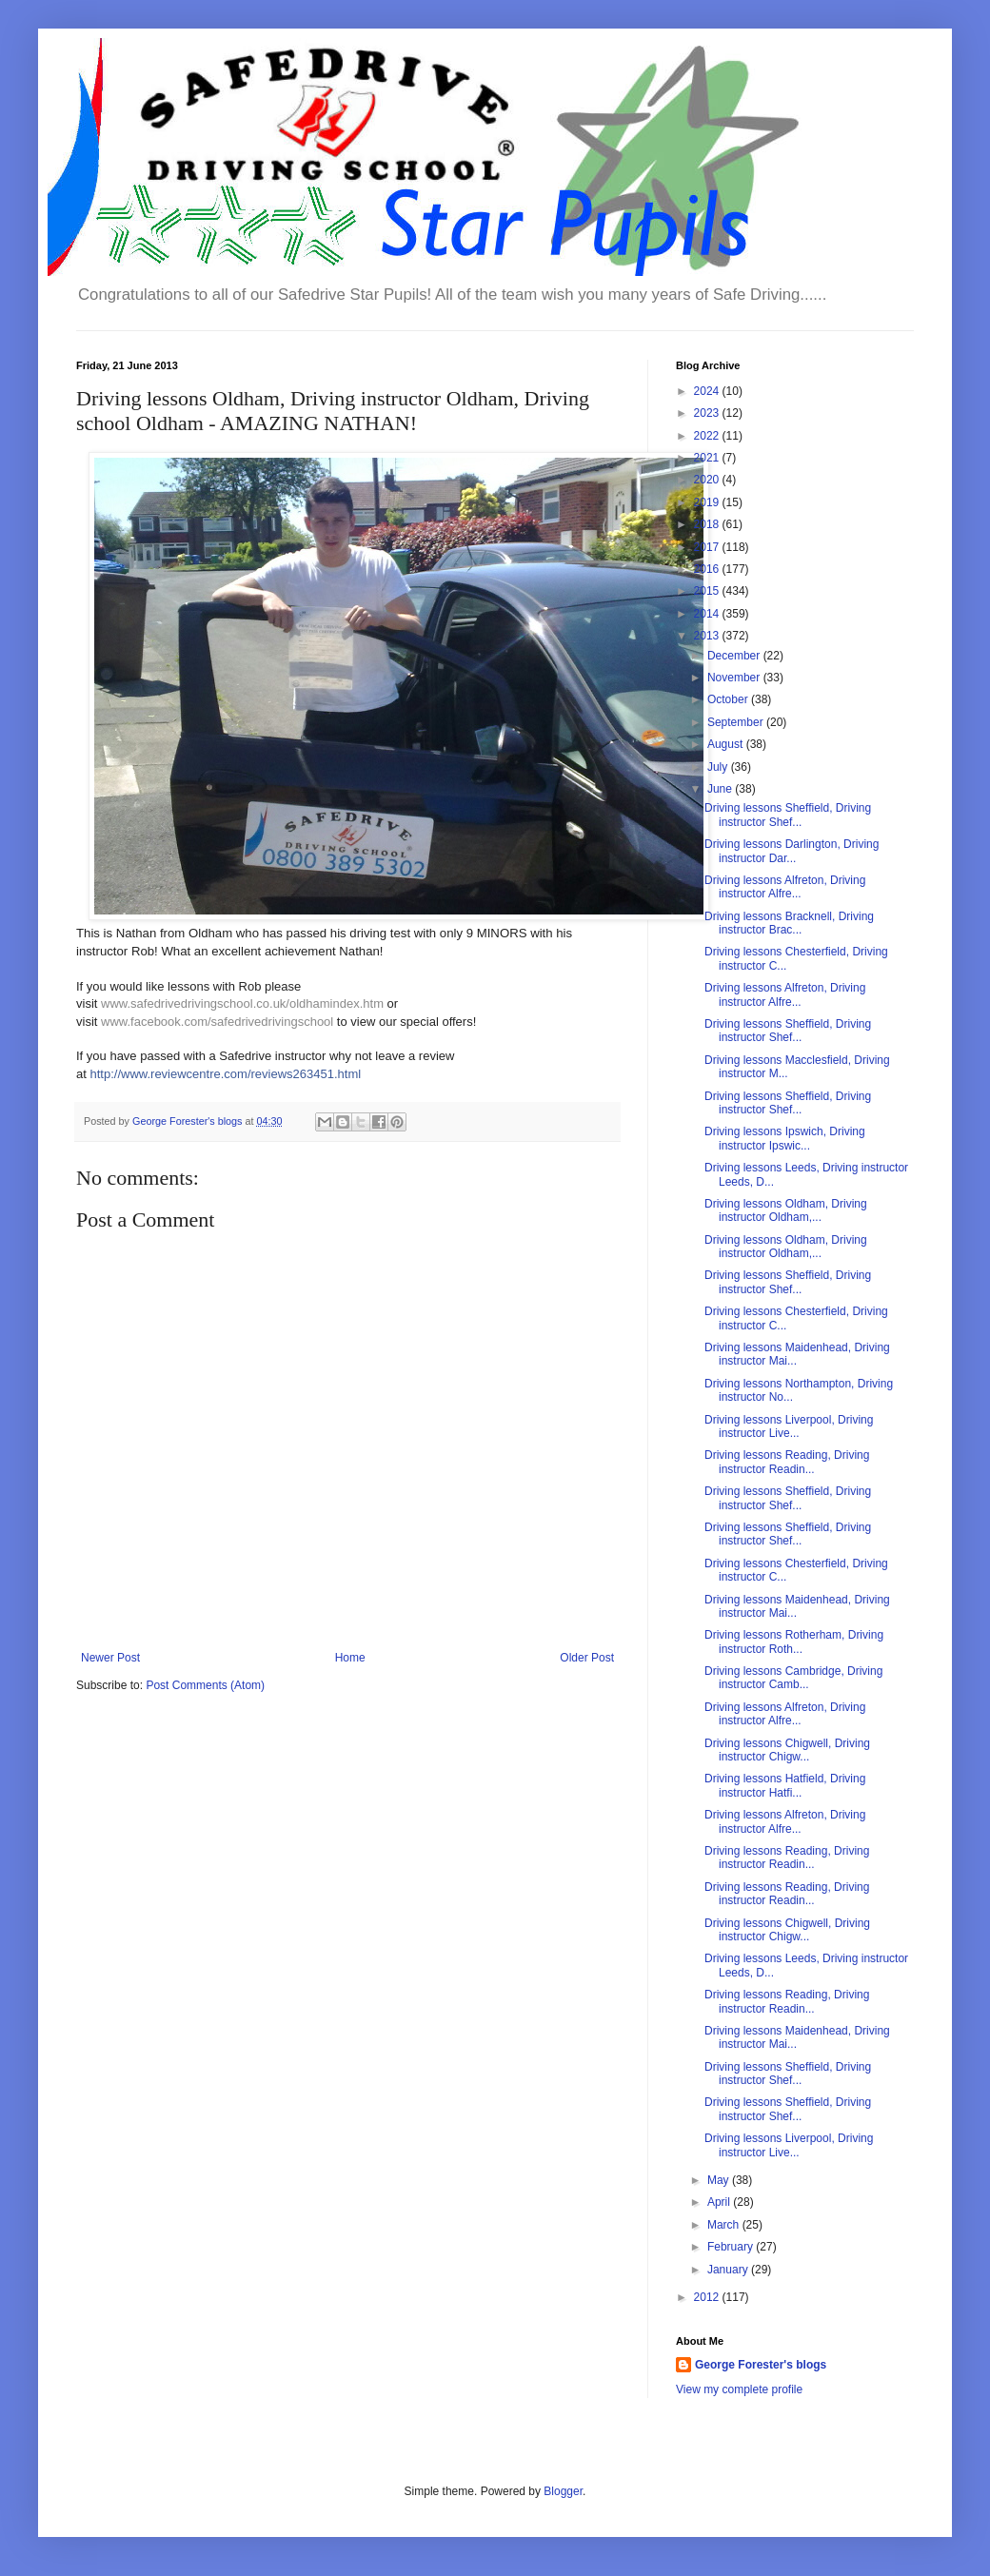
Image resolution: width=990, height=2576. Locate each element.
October (729, 699)
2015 (708, 591)
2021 (708, 457)
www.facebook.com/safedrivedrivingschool (217, 1021)
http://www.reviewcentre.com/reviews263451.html (225, 1074)
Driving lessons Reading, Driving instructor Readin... (786, 1461)
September (736, 722)
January (729, 2269)
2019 (708, 502)
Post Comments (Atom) (205, 1685)
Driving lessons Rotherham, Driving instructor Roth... (793, 1641)
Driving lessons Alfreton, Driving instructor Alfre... (784, 887)
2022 (708, 435)
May (719, 2180)
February (731, 2246)
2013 (708, 635)
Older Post (587, 1657)
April (720, 2202)
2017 (708, 547)
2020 (708, 479)
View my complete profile (739, 2389)
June (721, 789)
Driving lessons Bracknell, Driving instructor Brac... (789, 923)
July (719, 767)
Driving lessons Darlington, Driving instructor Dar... (791, 850)
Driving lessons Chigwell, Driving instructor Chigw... (787, 1750)
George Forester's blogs (760, 2364)
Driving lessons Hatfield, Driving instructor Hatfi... (784, 1785)
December (735, 655)
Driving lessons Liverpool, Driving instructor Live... (788, 1426)
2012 (708, 2297)
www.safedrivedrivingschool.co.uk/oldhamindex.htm (242, 1003)
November (735, 677)
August (726, 744)
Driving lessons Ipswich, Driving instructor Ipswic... (784, 1138)
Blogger (563, 2491)
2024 (708, 391)
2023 (708, 413)
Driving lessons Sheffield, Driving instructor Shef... (787, 814)
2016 (708, 569)
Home (350, 1657)
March (724, 2225)
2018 (708, 524)
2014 (708, 613)
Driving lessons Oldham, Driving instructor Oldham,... (785, 1210)
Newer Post (110, 1657)
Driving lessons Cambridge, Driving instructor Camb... (793, 1677)
